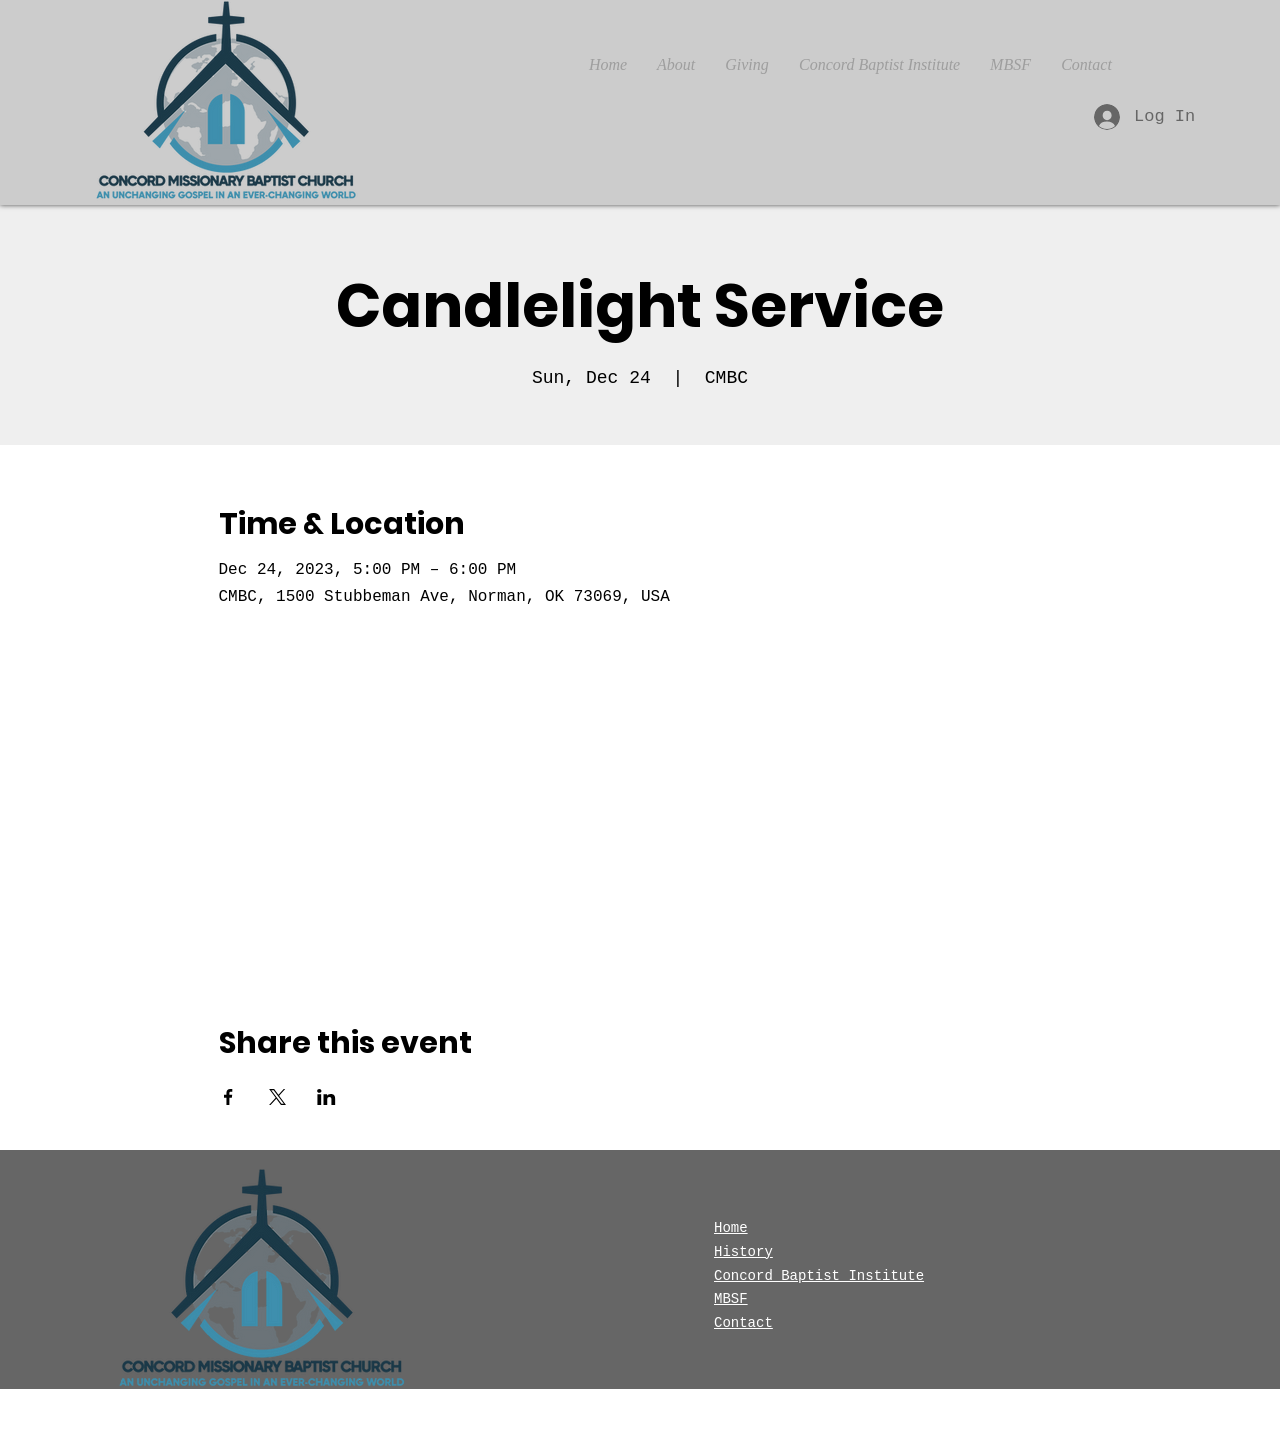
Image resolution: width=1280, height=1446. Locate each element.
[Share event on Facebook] (228, 1097)
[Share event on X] (277, 1097)
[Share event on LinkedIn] (326, 1097)
